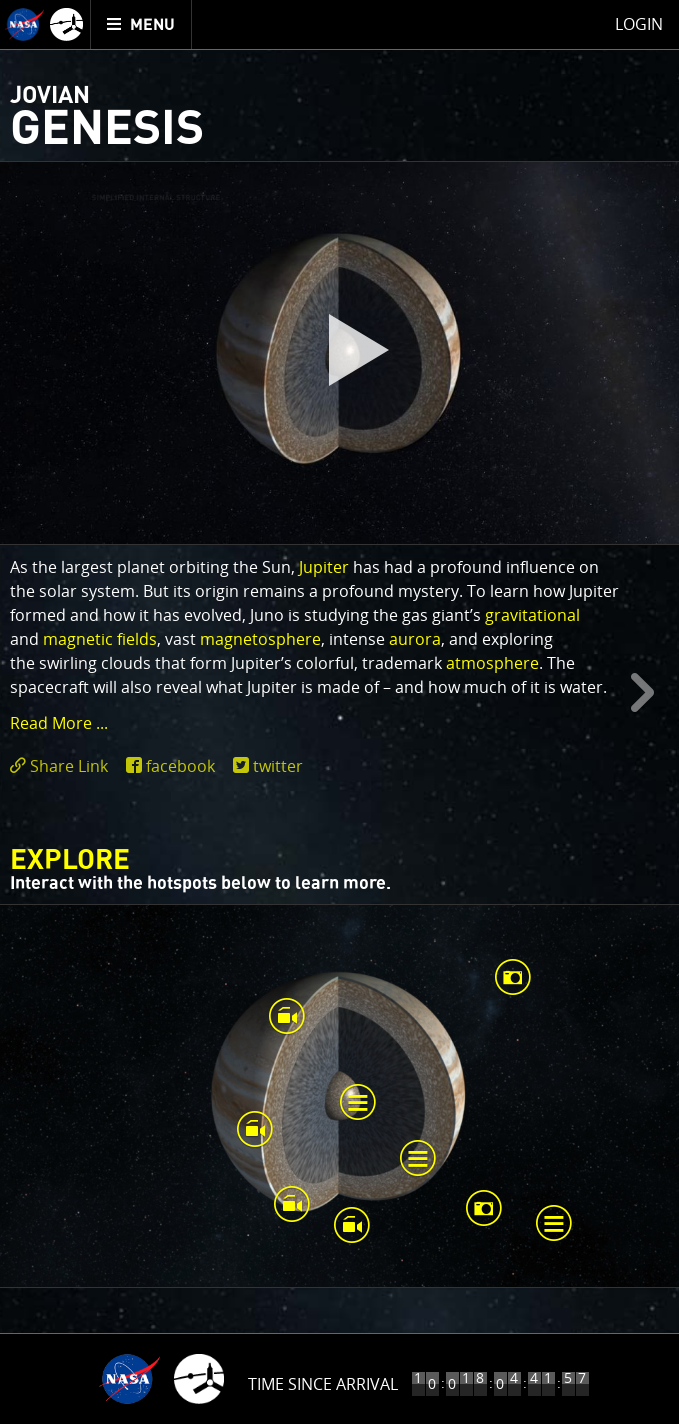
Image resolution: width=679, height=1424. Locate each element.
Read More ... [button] (59, 723)
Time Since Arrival (323, 1384)
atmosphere (492, 663)
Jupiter (324, 567)
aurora (415, 639)
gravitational (532, 615)
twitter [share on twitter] (278, 766)
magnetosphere (260, 639)
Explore (70, 861)
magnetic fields (100, 639)
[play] (340, 353)
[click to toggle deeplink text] (63, 766)
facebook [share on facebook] (180, 766)
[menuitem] (141, 24)
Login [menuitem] (639, 24)
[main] (339, 712)
